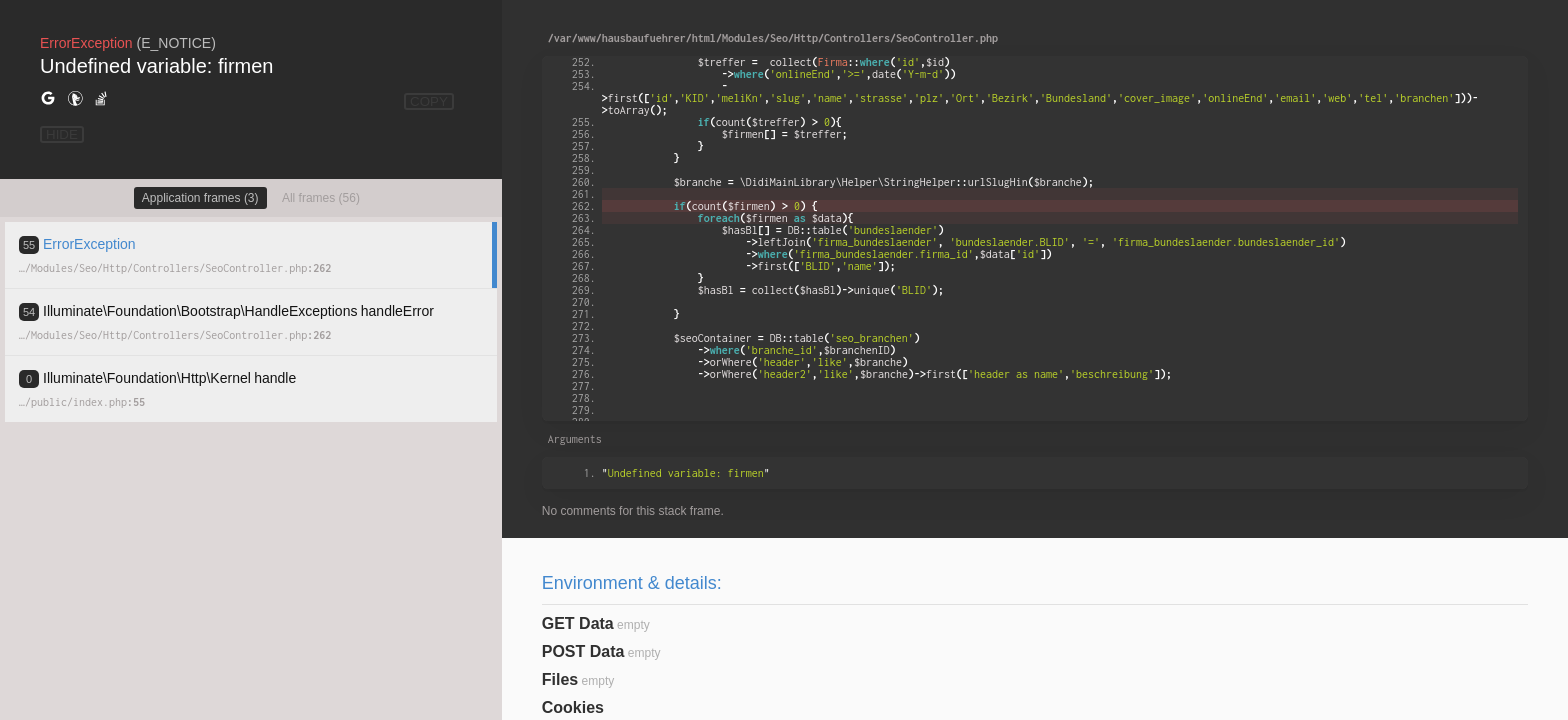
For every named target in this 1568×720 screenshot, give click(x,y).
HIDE (62, 134)
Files (560, 679)
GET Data (578, 623)
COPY (429, 101)
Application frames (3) (200, 198)
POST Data (583, 651)
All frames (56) (321, 198)
